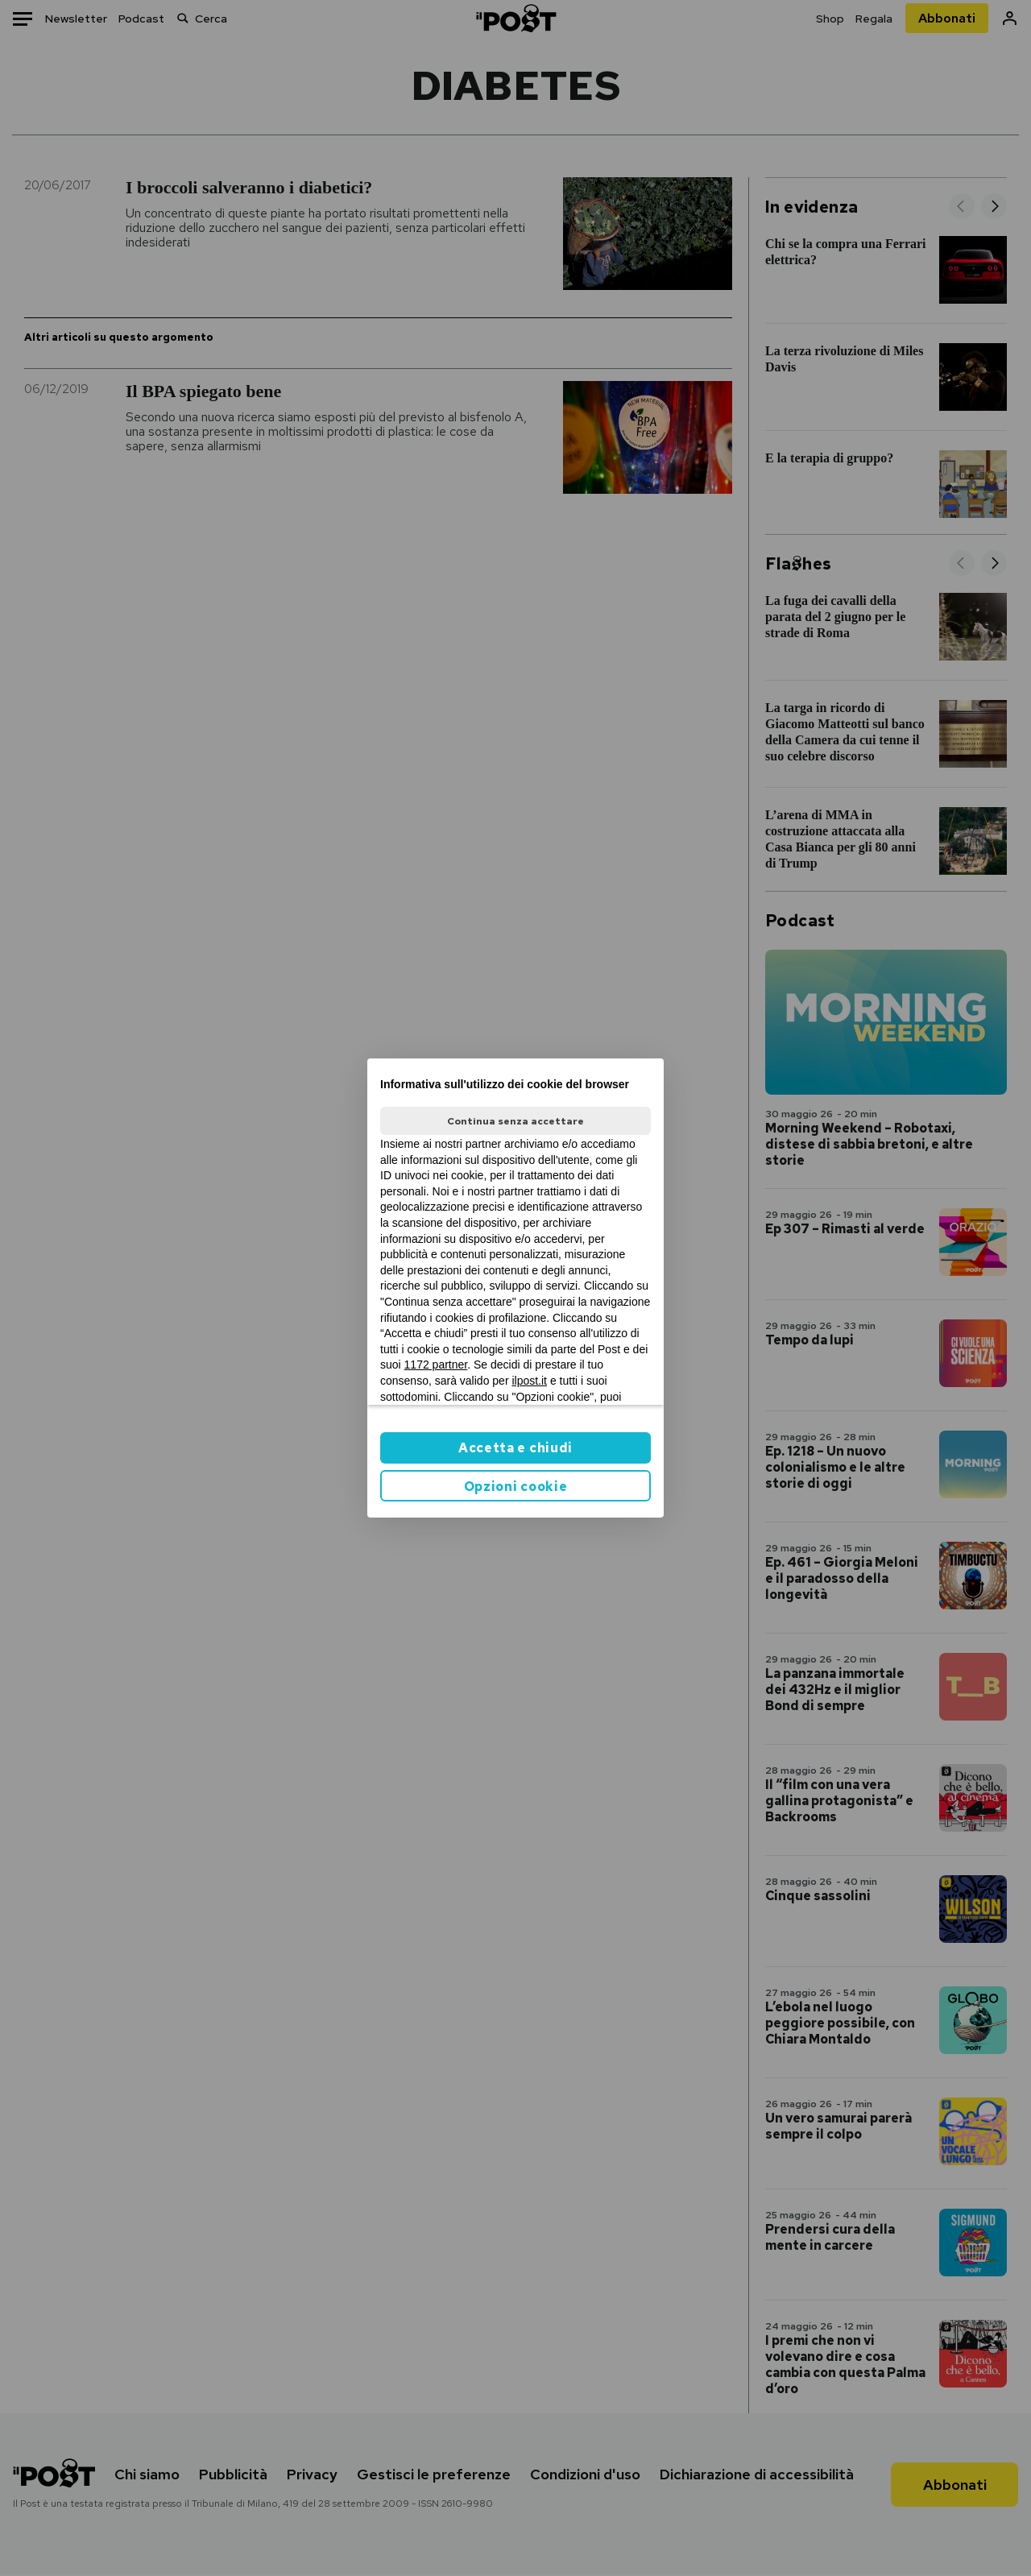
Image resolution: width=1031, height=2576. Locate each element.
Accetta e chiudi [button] (515, 1447)
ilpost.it (529, 1380)
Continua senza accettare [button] (515, 1121)
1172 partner (436, 1364)
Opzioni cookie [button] (516, 1486)
